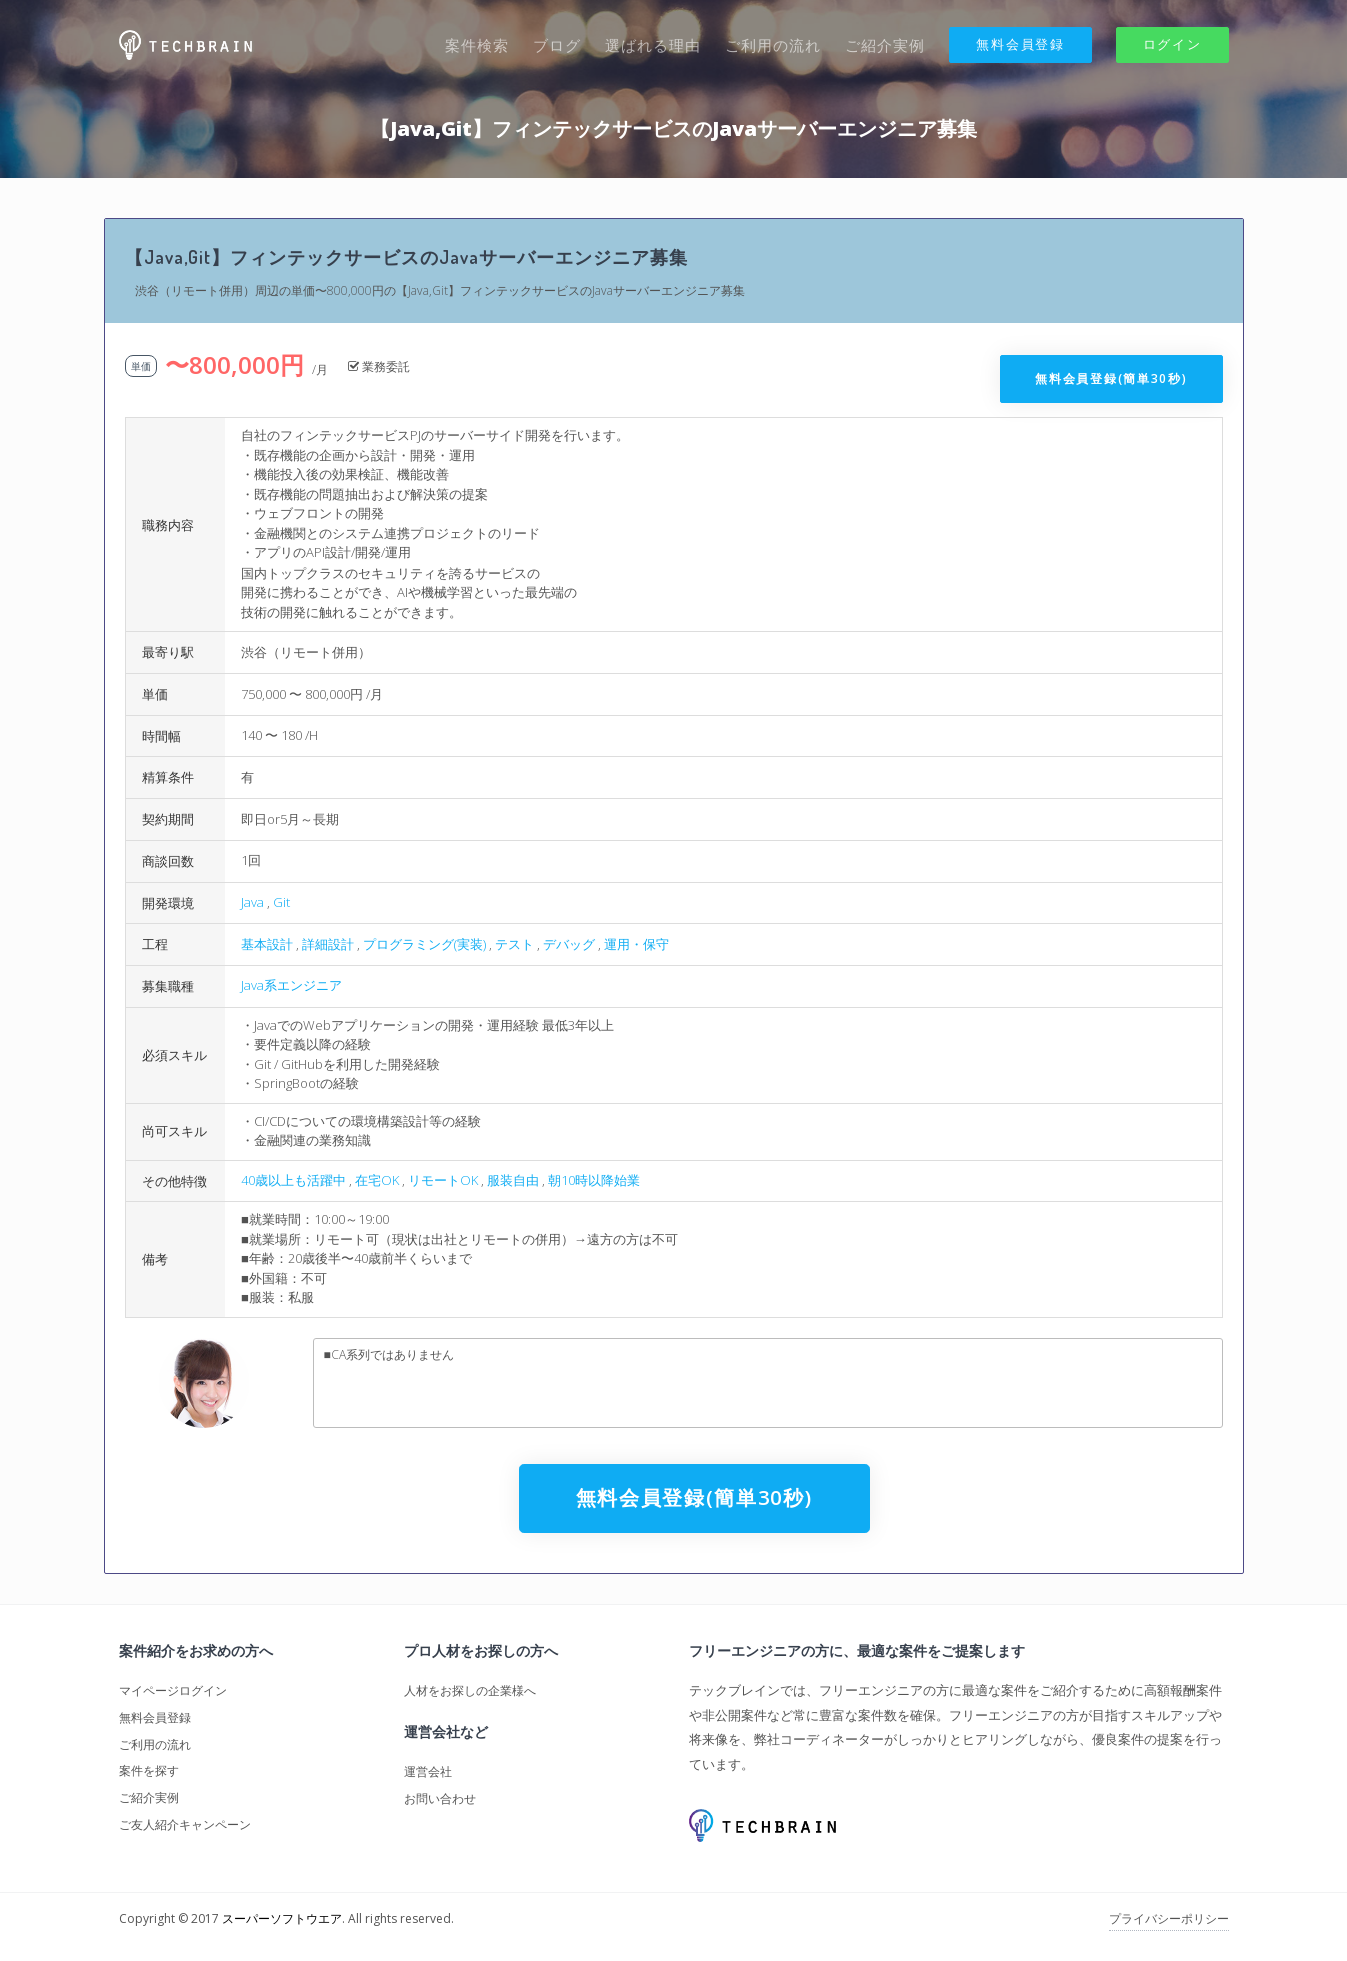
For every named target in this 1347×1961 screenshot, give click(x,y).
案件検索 (477, 45)
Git (281, 902)
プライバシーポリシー (1169, 1918)
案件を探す (149, 1770)
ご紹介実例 (885, 45)
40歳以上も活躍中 (293, 1180)
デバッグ (569, 944)
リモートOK (443, 1180)
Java (252, 902)
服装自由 (513, 1180)
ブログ (557, 45)
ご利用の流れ (773, 45)
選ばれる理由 (653, 45)
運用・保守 (636, 944)
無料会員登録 (1020, 44)
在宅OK (377, 1180)
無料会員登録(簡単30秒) (1111, 378)
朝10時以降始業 (594, 1180)
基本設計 (267, 944)
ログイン (1172, 44)
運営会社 (428, 1771)
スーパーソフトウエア (282, 1918)
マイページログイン (173, 1690)
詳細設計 (328, 944)
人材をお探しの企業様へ (470, 1690)
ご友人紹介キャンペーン (185, 1824)
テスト (514, 944)
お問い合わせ (440, 1798)
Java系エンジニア (291, 985)
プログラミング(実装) (424, 944)
